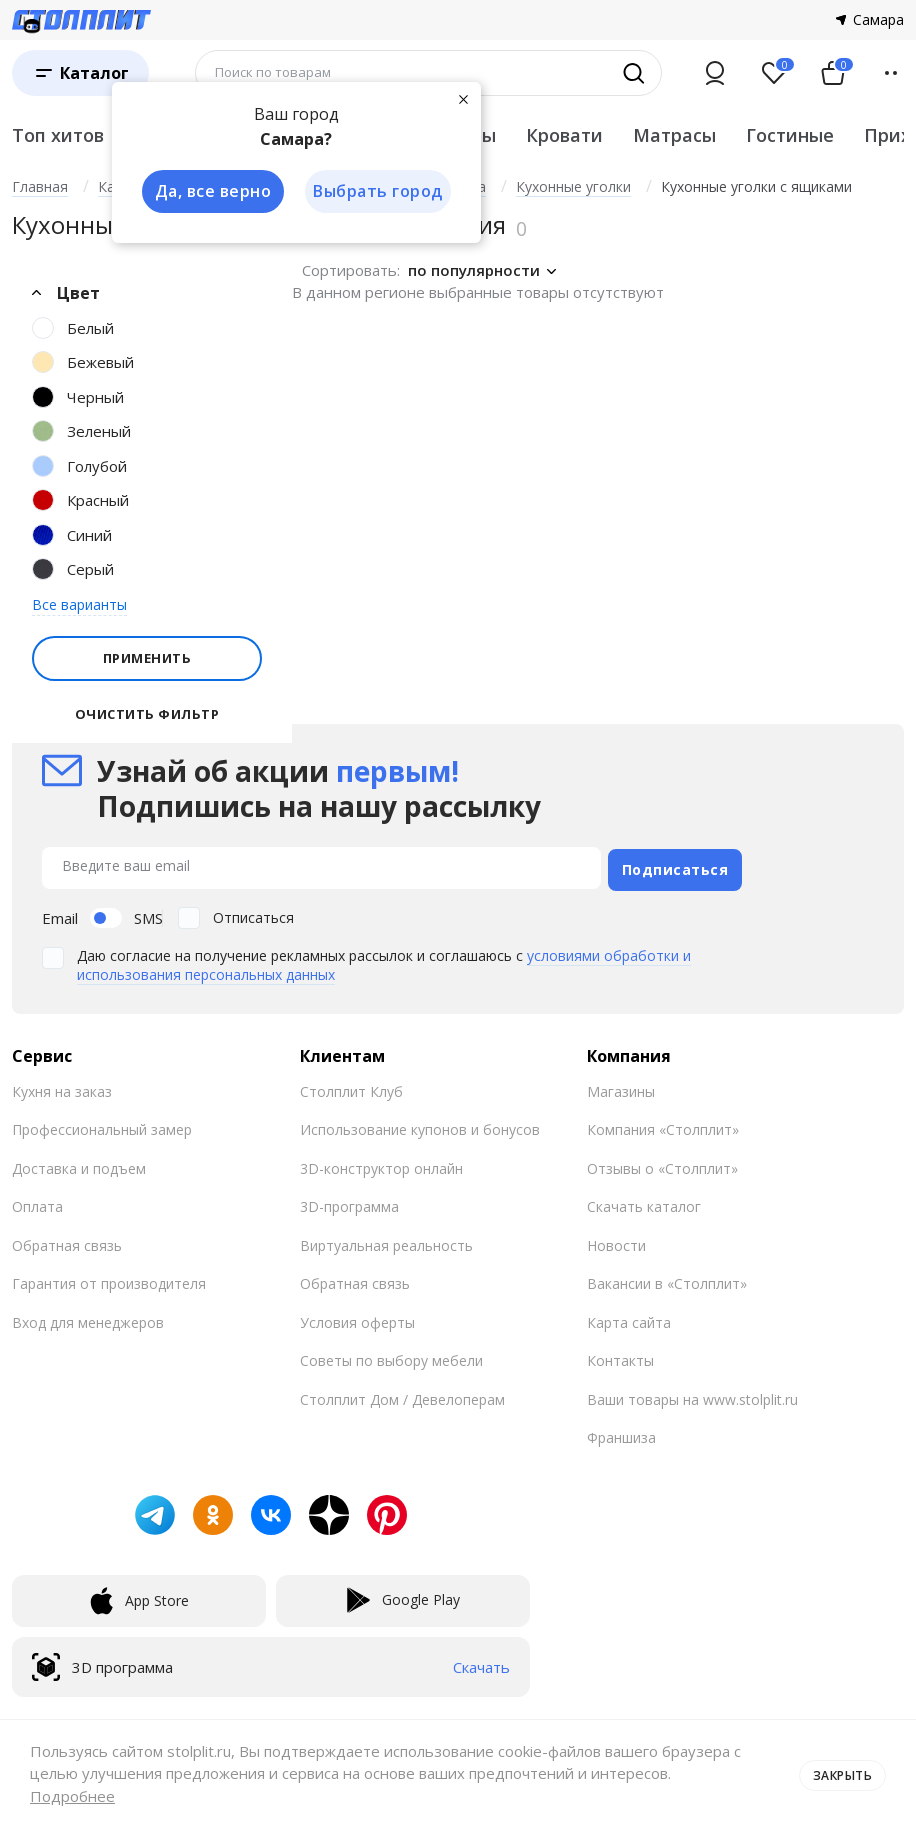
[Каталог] (80, 73)
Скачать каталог (644, 1202)
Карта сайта (629, 1317)
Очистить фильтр (147, 714)
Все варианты (79, 604)
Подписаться (675, 864)
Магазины (621, 1086)
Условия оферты (357, 1317)
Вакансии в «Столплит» (667, 1279)
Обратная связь (67, 1240)
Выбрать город (376, 192)
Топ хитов (58, 135)
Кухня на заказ (62, 1086)
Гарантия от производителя (109, 1279)
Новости (616, 1240)
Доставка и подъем (79, 1163)
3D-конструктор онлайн (381, 1163)
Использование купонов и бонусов (420, 1125)
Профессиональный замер (102, 1125)
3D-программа (349, 1202)
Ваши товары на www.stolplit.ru (692, 1394)
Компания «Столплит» (663, 1125)
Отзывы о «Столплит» (662, 1163)
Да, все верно (208, 192)
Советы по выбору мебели (391, 1356)
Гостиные (790, 135)
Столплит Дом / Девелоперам (402, 1394)
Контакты (620, 1356)
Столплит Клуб (351, 1086)
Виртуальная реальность (386, 1240)
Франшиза (621, 1433)
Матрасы (674, 135)
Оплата (37, 1202)
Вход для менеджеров (88, 1317)
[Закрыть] (462, 98)
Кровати (564, 135)
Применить (147, 658)
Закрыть (838, 1773)
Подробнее (72, 1796)
